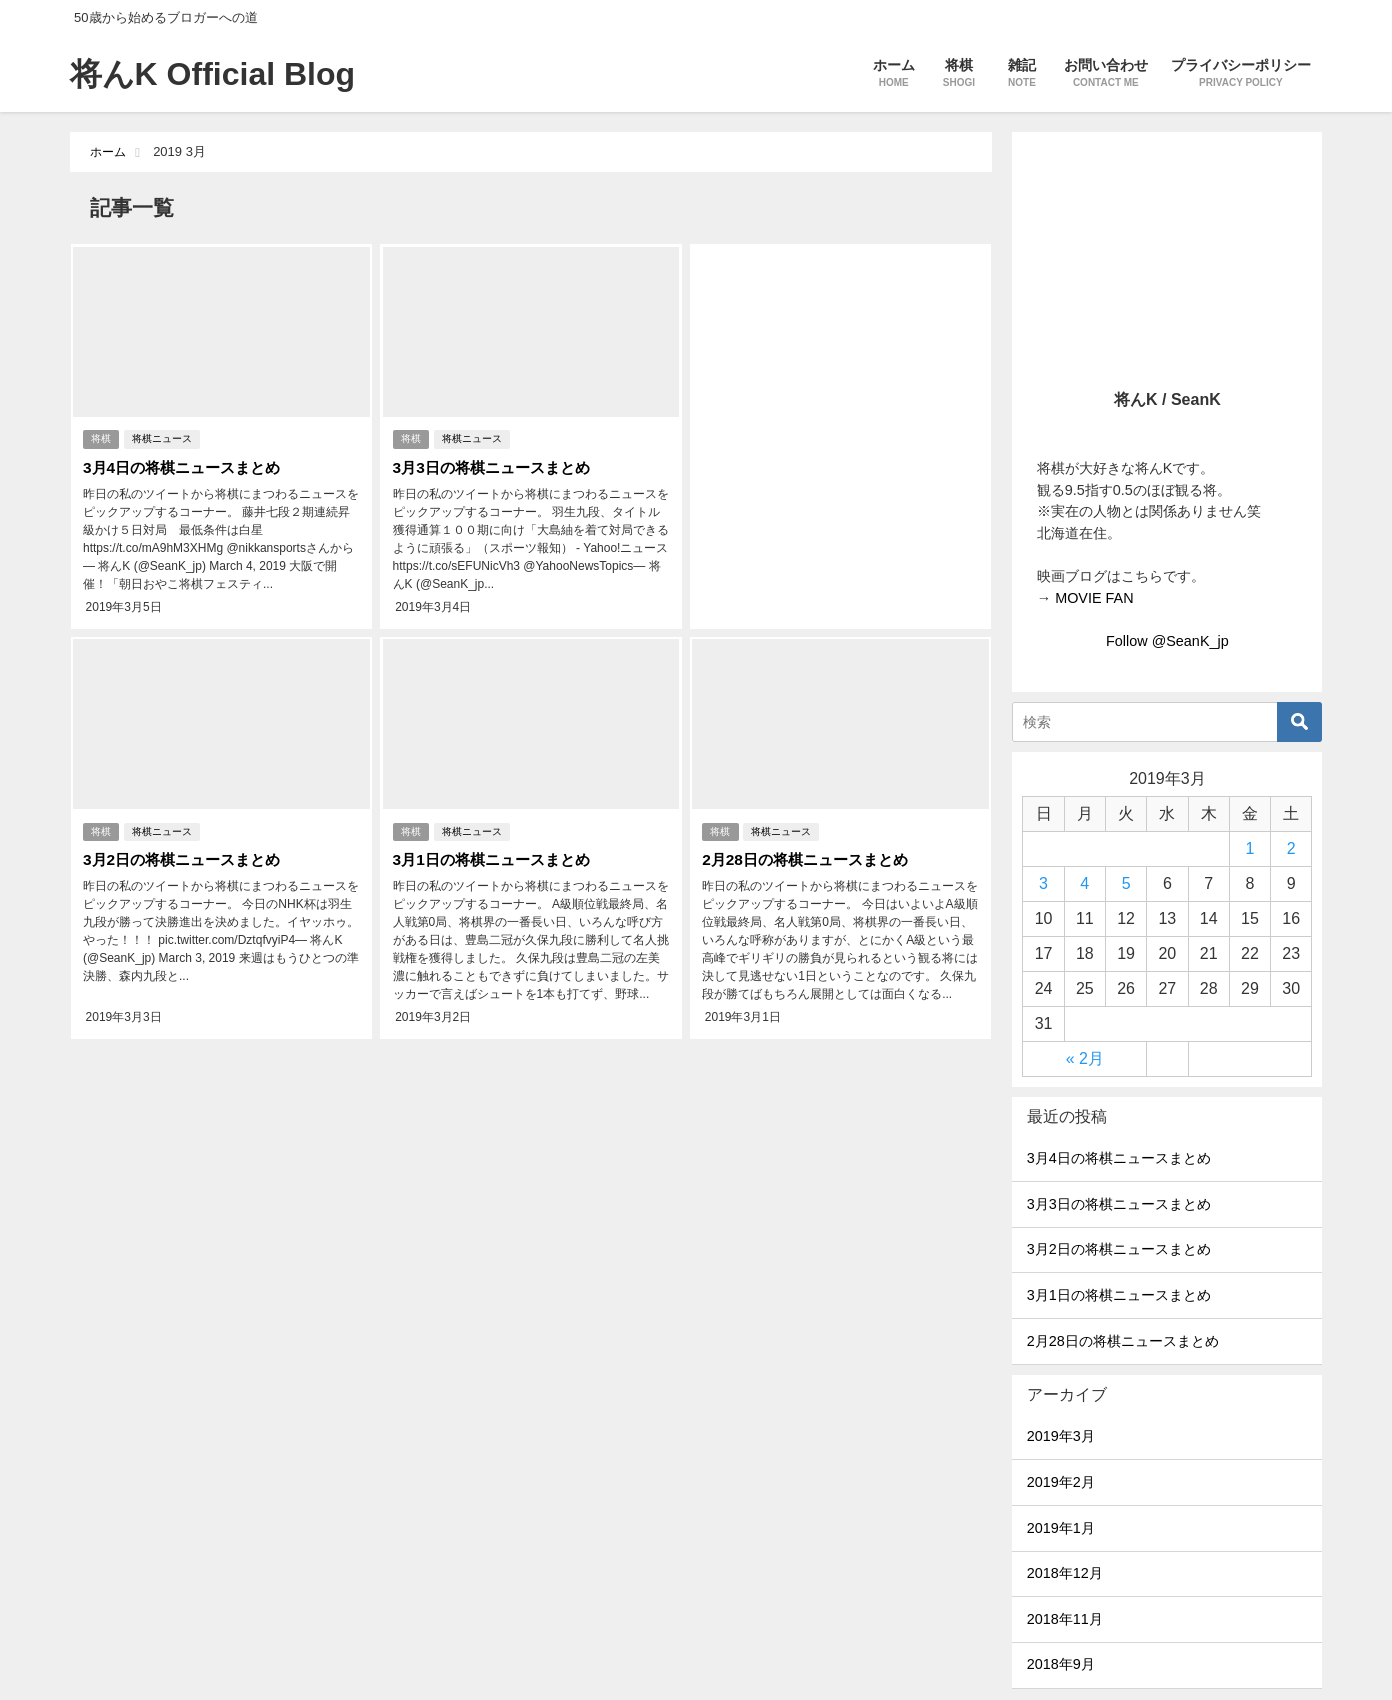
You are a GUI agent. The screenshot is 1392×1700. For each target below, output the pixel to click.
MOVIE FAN (1094, 598)
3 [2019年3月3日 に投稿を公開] (1043, 883)
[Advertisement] (841, 409)
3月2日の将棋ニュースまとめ (186, 851)
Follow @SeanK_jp (1167, 641)
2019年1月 (1061, 1528)
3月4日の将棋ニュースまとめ (186, 464)
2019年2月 (1061, 1482)
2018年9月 (1061, 1664)
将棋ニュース (163, 436)
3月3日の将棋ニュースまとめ (495, 464)
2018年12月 (1065, 1573)
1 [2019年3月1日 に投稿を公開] (1249, 848)
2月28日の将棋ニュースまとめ (809, 851)
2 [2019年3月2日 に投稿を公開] (1291, 848)
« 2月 (1085, 1058)
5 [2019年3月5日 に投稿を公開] (1126, 883)
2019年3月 (1061, 1436)
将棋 (101, 436)
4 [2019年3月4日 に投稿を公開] (1084, 883)
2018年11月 (1065, 1619)
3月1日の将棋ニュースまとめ (495, 851)
